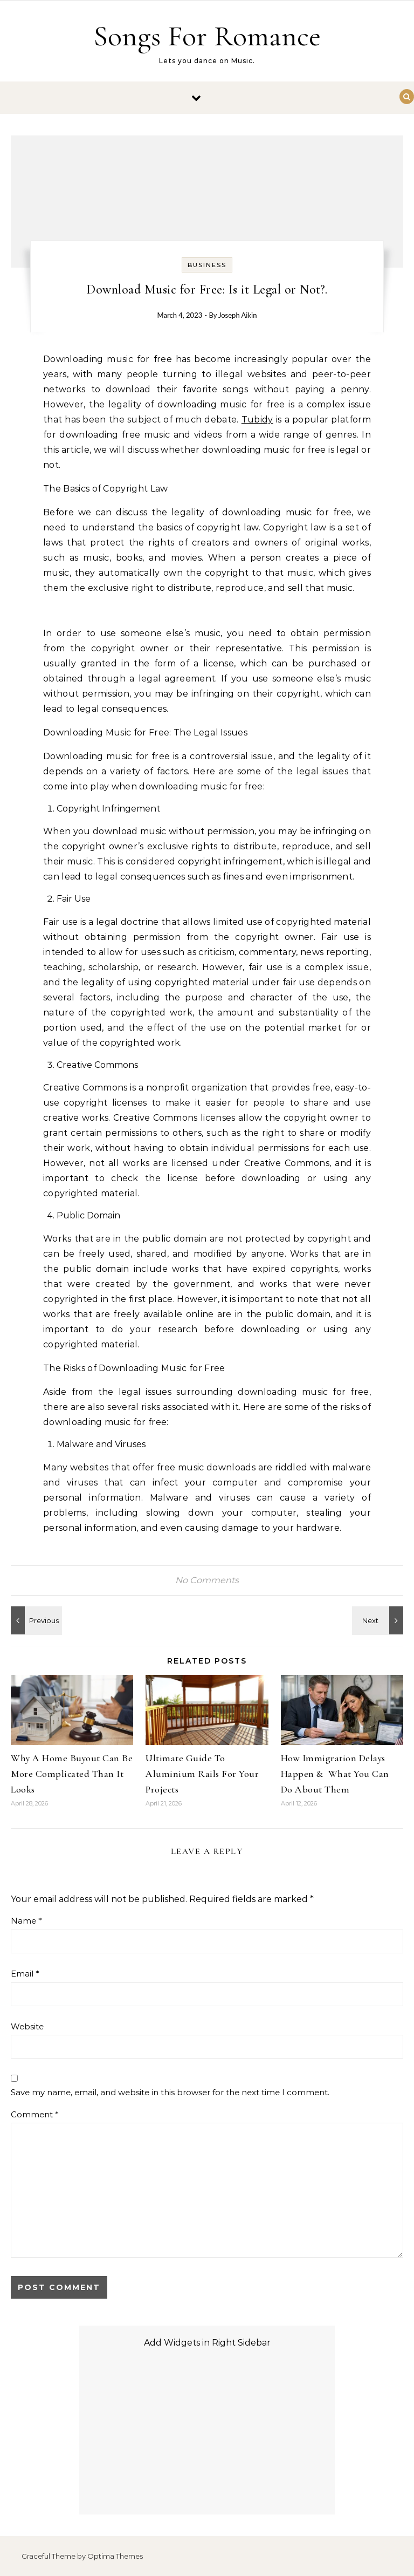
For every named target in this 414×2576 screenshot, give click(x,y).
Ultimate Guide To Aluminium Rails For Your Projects (202, 1773)
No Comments (207, 1580)
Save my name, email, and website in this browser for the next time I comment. (170, 2092)
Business (207, 265)
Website (27, 2026)
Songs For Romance (207, 35)
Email (25, 1973)
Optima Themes (115, 2556)
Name (26, 1921)
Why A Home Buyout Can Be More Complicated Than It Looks (72, 1773)
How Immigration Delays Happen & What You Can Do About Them (335, 1773)
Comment (35, 2114)
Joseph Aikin (237, 315)
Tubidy (257, 419)
